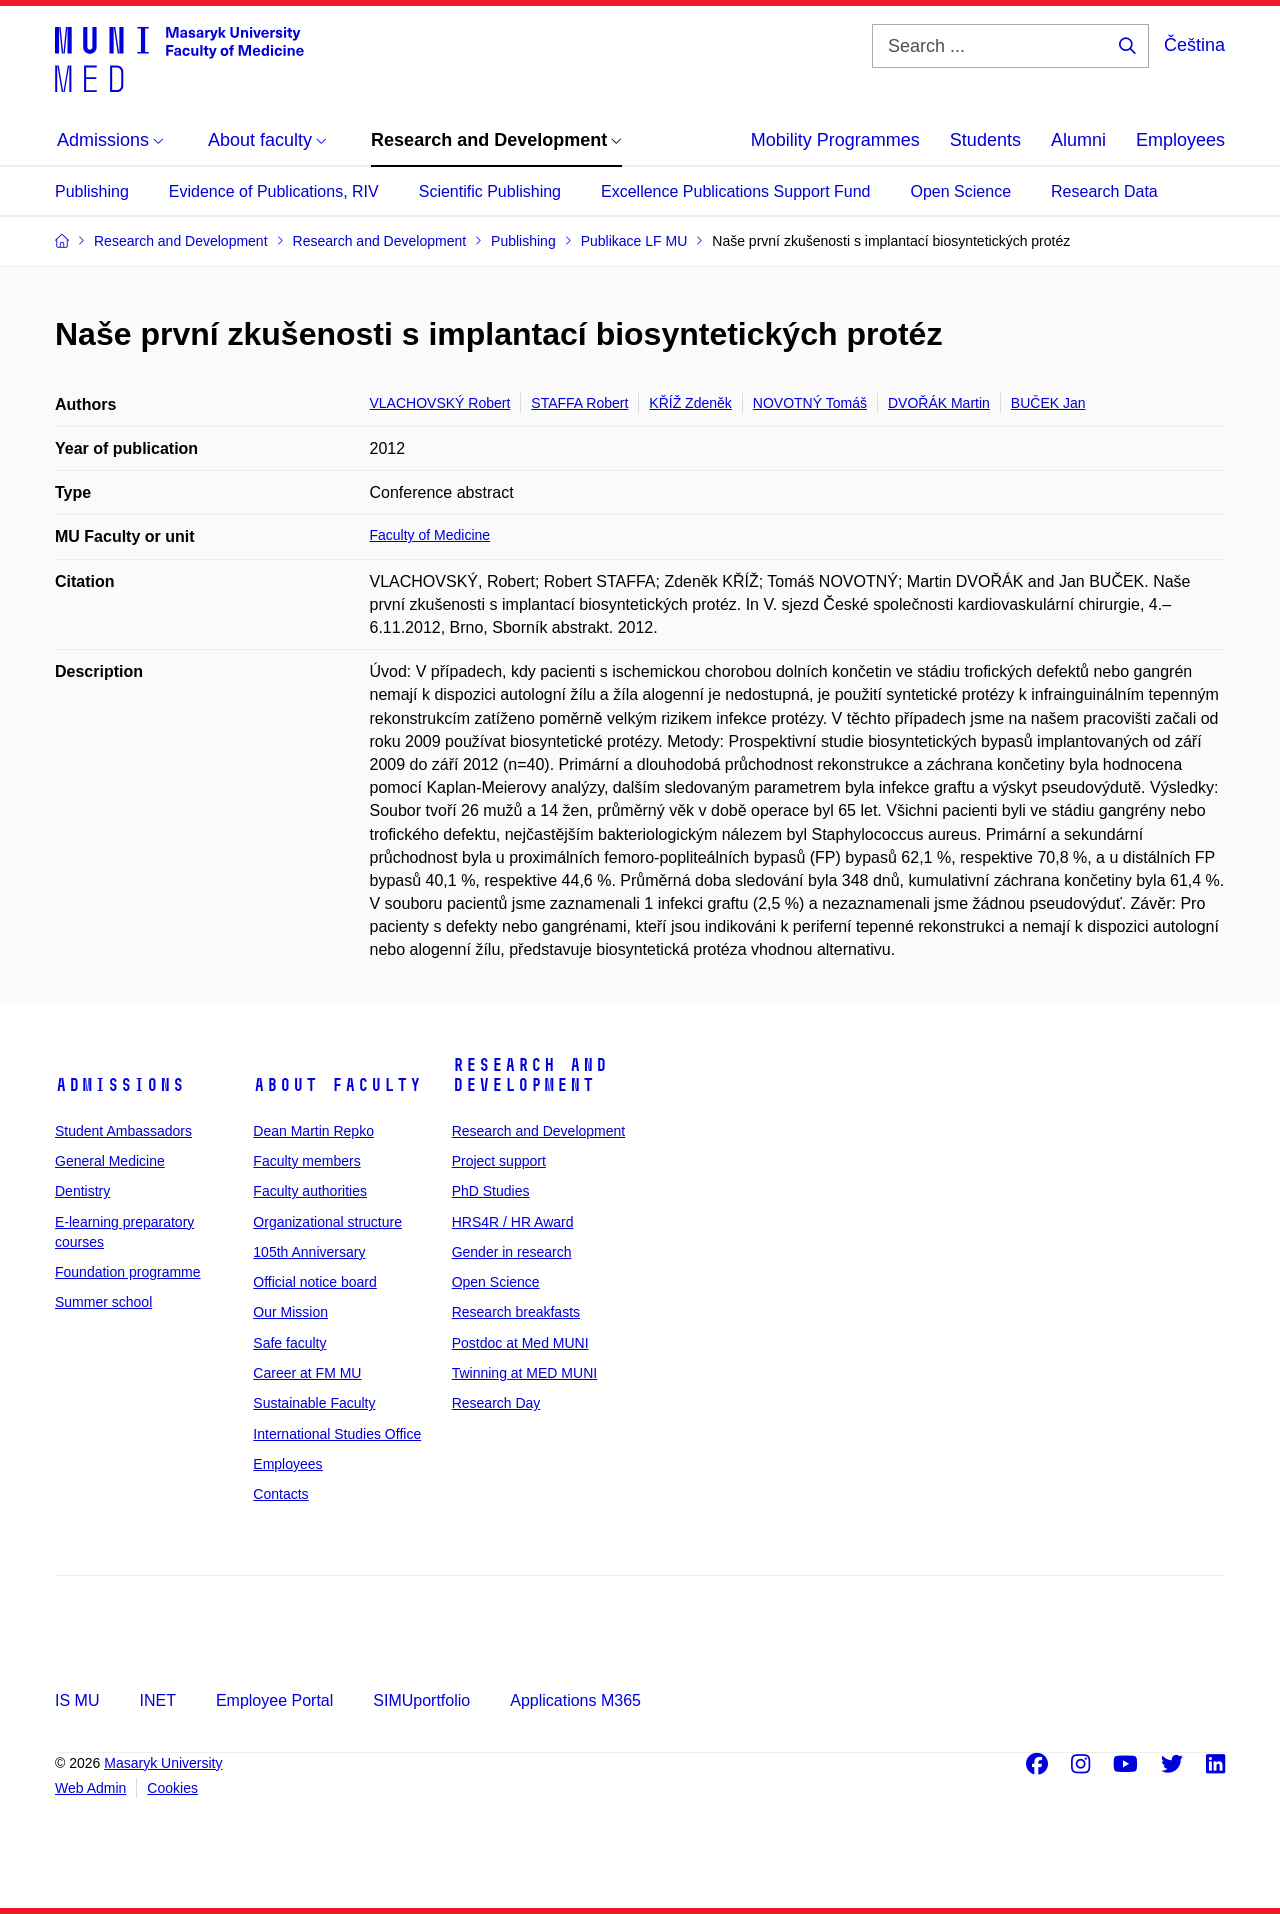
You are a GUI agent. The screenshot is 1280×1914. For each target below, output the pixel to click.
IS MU (77, 1700)
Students (985, 140)
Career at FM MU (307, 1373)
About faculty (337, 1085)
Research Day (496, 1403)
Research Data (1104, 191)
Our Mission (290, 1312)
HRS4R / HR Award (513, 1222)
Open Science (961, 191)
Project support (499, 1161)
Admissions (120, 1085)
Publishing (92, 191)
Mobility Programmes (835, 140)
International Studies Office (337, 1434)
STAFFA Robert (579, 403)
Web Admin (90, 1788)
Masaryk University (163, 1763)
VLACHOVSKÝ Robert (440, 403)
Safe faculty (289, 1343)
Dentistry (82, 1191)
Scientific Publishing (490, 191)
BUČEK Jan (1048, 403)
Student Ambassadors (123, 1131)
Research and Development (530, 1075)
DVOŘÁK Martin (939, 403)
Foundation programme (128, 1272)
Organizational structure (327, 1222)
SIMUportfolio (421, 1700)
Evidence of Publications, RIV (274, 191)
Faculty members (306, 1161)
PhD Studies (491, 1191)
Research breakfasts (516, 1312)
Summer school (103, 1302)
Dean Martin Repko (313, 1131)
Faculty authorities (310, 1191)
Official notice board (314, 1282)
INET (157, 1700)
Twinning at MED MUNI (524, 1373)
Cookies (172, 1788)
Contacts (280, 1494)
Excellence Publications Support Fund (736, 191)
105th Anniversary (309, 1252)
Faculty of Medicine (430, 535)
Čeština (1194, 45)
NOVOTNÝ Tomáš (810, 403)
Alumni (1078, 140)
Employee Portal (274, 1700)
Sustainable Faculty (314, 1403)
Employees (1180, 140)
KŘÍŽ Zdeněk (690, 403)
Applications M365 (575, 1700)
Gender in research (512, 1252)
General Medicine (110, 1161)
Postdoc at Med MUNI (520, 1343)
